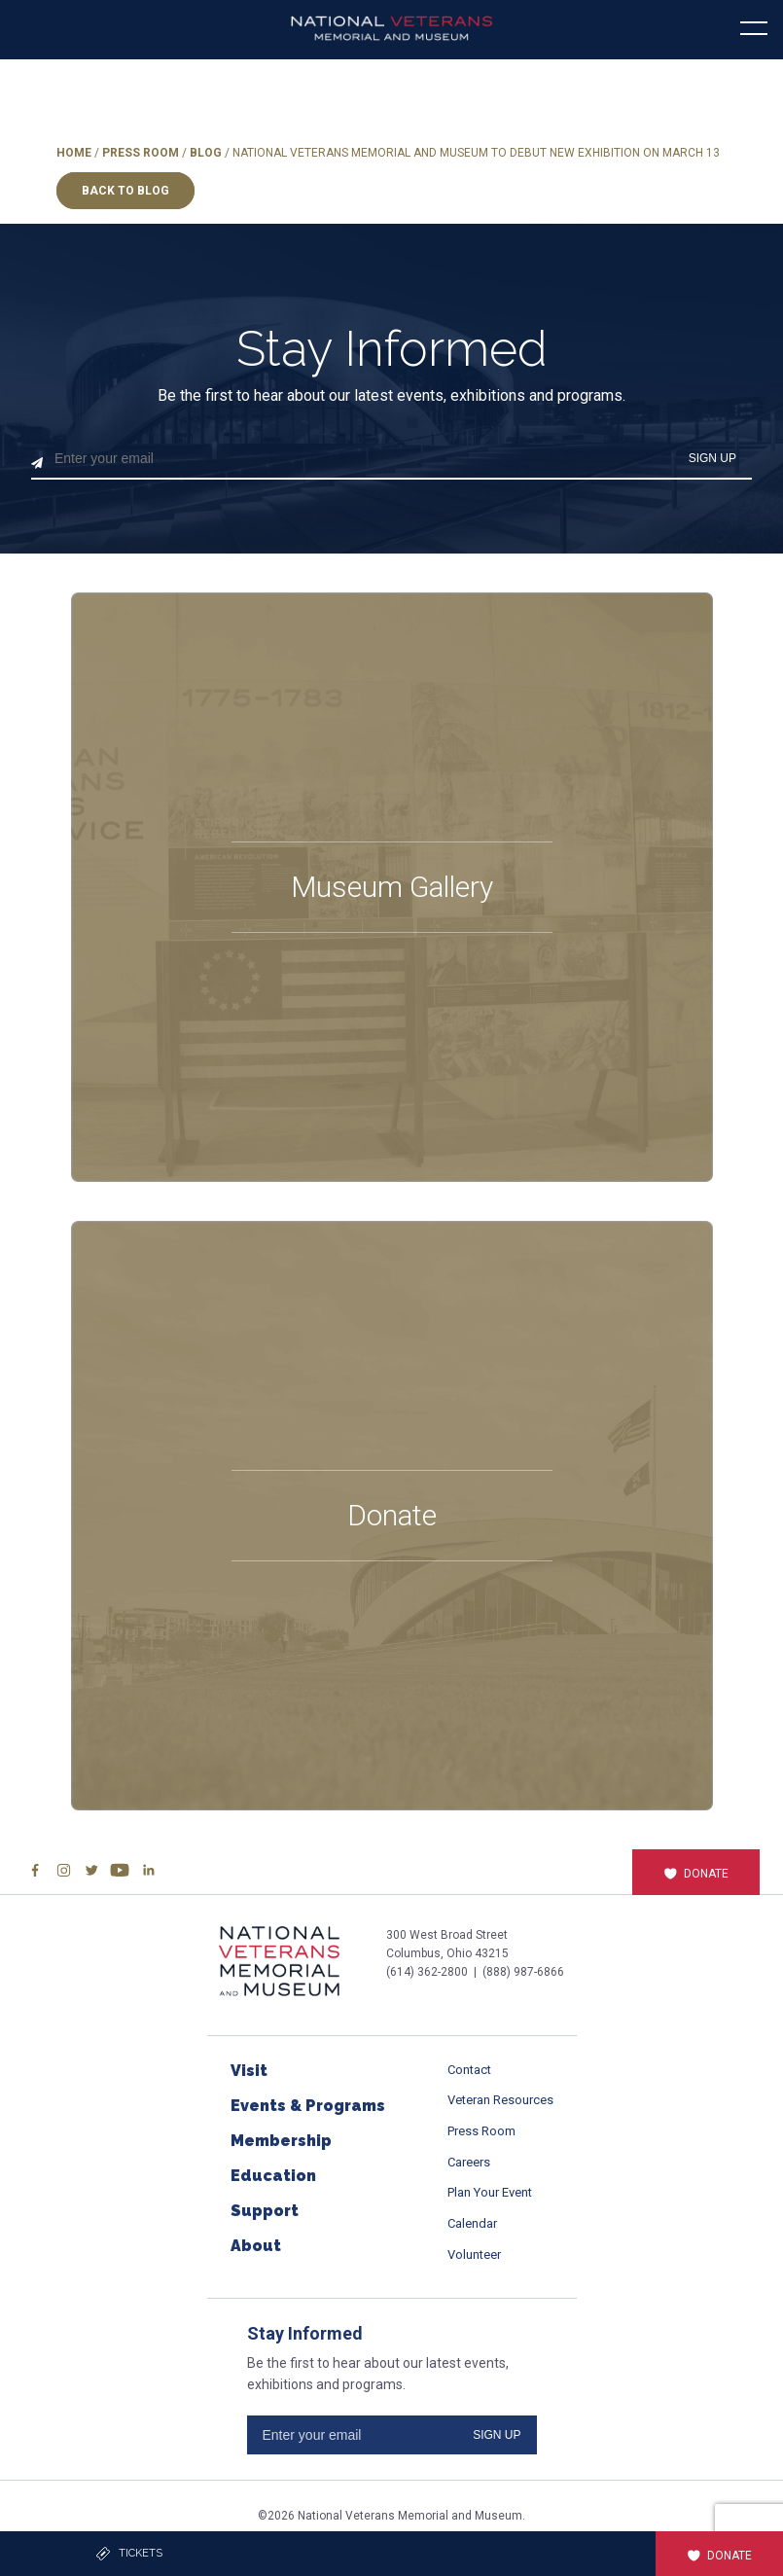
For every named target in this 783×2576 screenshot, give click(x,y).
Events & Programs (308, 2105)
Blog (206, 153)
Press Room (140, 153)
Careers (468, 2162)
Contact (469, 2069)
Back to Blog (125, 190)
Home (73, 153)
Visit (249, 2070)
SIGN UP (712, 458)
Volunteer (474, 2254)
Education (273, 2175)
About (256, 2245)
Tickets (129, 2553)
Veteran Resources (500, 2100)
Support (265, 2210)
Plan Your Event (489, 2192)
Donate (696, 1873)
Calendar (472, 2223)
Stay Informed (392, 349)
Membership (281, 2140)
